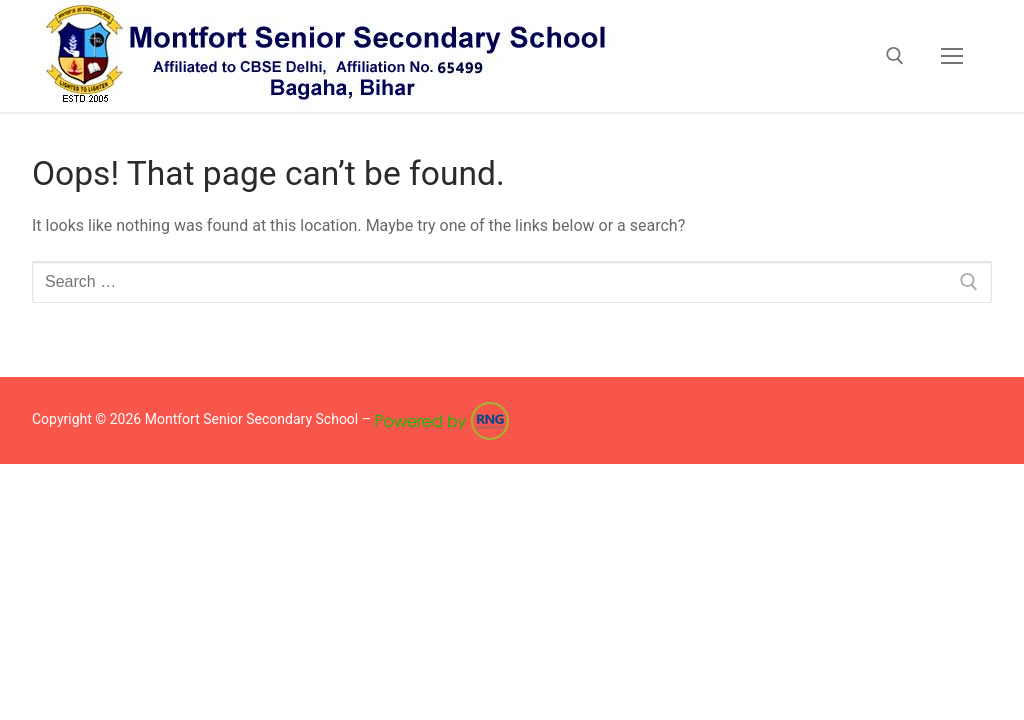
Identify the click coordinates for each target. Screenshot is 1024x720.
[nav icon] (952, 56)
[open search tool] (895, 56)
